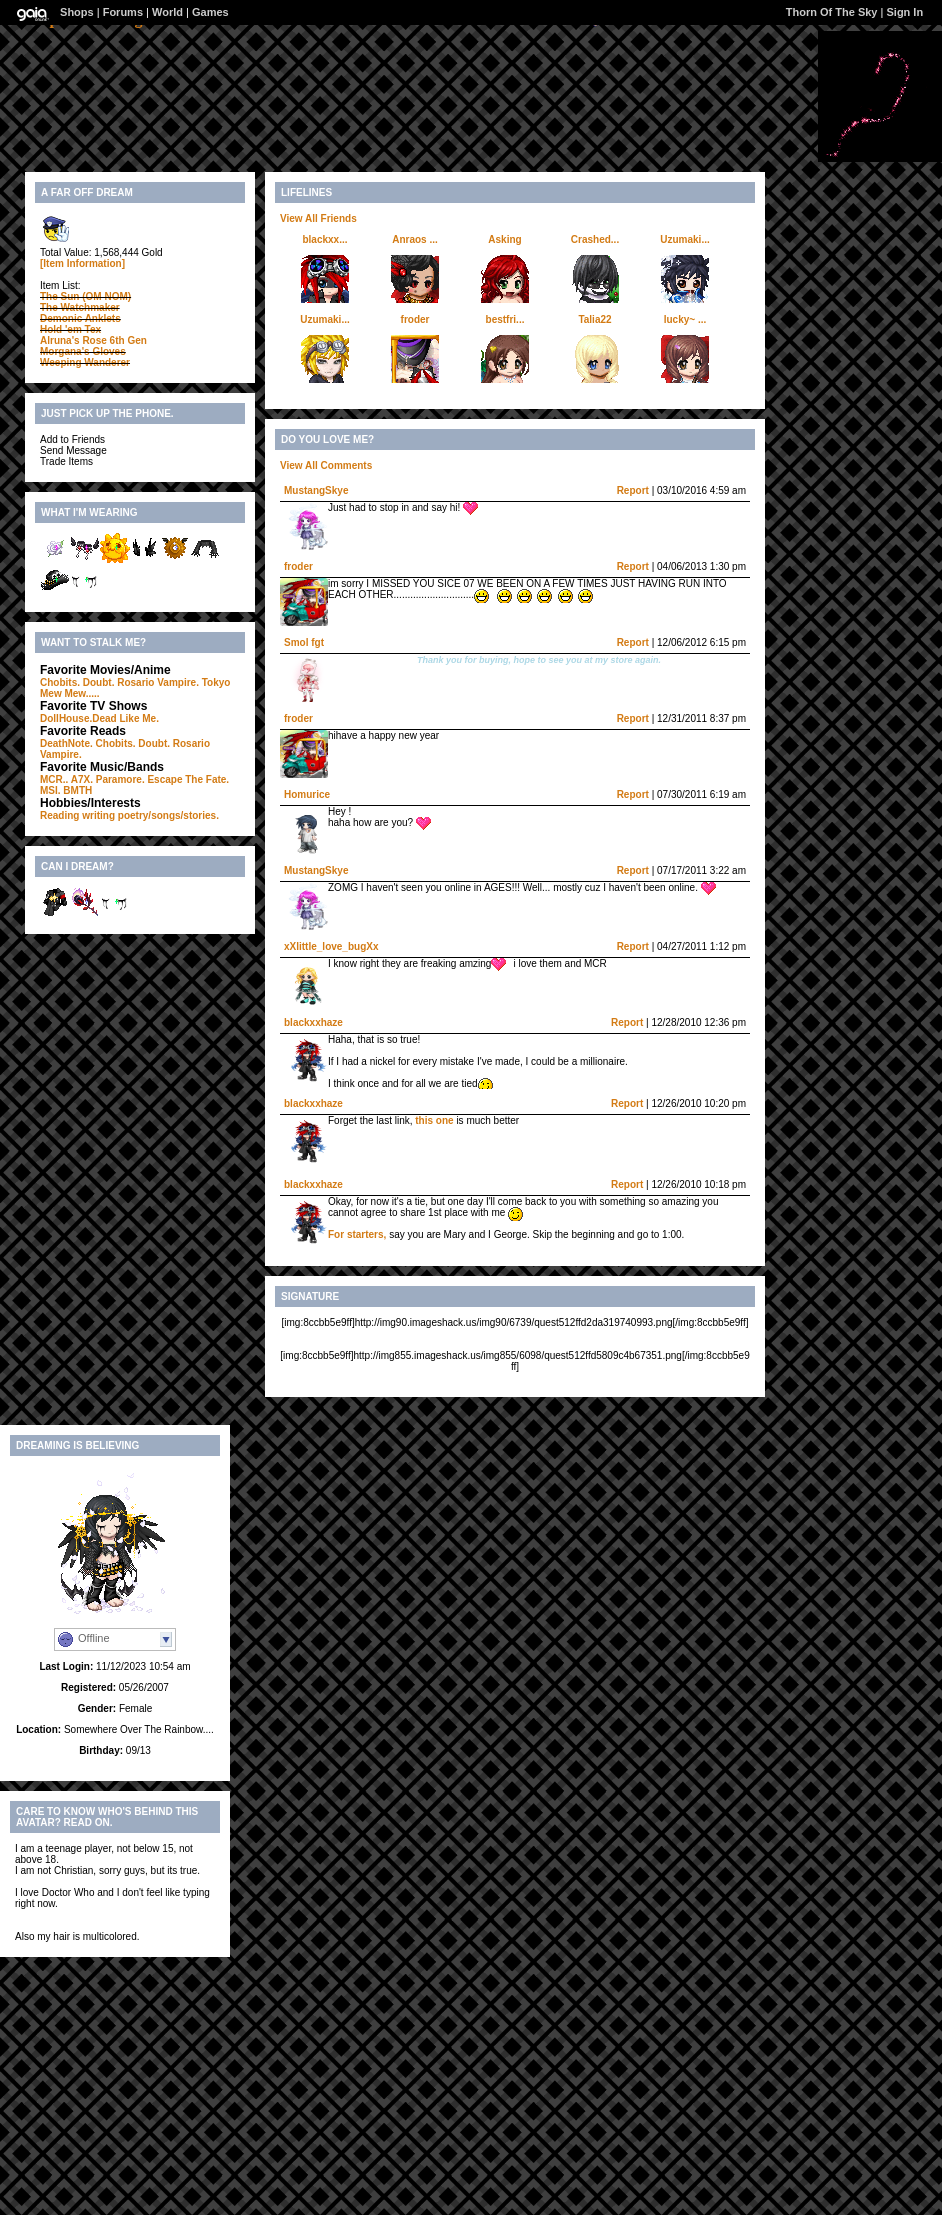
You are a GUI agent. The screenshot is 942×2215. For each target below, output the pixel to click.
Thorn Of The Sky (832, 12)
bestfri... (505, 319)
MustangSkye (316, 490)
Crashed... (595, 239)
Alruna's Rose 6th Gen (93, 340)
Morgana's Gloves (83, 351)
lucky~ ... (685, 319)
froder (415, 319)
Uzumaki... (684, 239)
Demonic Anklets (80, 318)
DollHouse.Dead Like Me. (99, 718)
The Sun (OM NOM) (85, 296)
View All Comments (326, 465)
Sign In (904, 12)
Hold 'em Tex (70, 329)
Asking (504, 239)
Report (633, 490)
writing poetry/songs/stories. (150, 815)
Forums (123, 12)
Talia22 (594, 319)
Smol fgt (304, 642)
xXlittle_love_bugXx (331, 946)
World (167, 12)
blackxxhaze (313, 1022)
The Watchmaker (80, 307)
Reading (59, 815)
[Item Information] (82, 263)
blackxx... (324, 239)
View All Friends (318, 218)
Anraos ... (415, 239)
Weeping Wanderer (85, 362)
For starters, (358, 1234)
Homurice (307, 794)
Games (210, 12)
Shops (77, 12)
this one (434, 1120)
